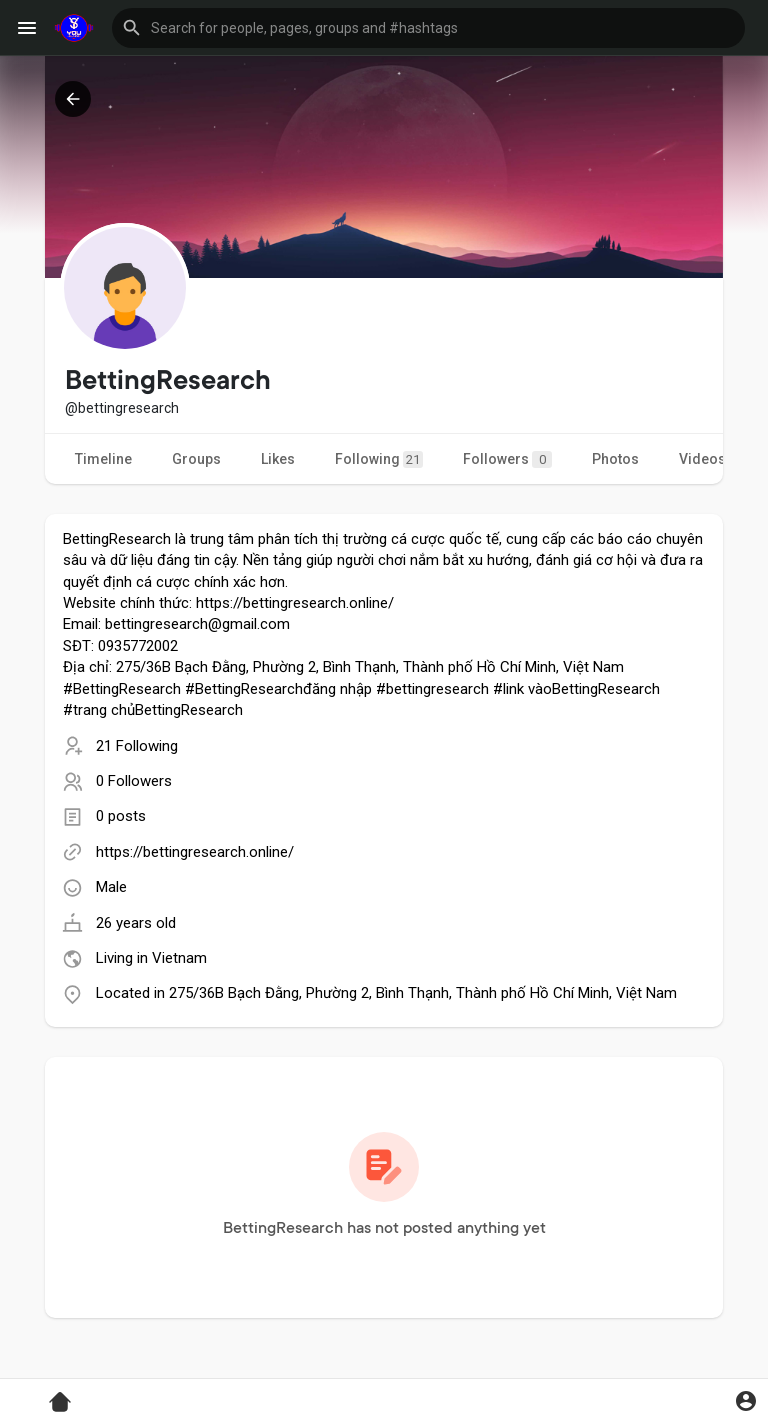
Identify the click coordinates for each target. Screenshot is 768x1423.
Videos (702, 459)
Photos (615, 459)
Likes (278, 459)
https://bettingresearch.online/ (195, 852)
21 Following (137, 746)
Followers (507, 459)
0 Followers (134, 781)
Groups (196, 459)
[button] (428, 28)
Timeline (103, 459)
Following (379, 459)
